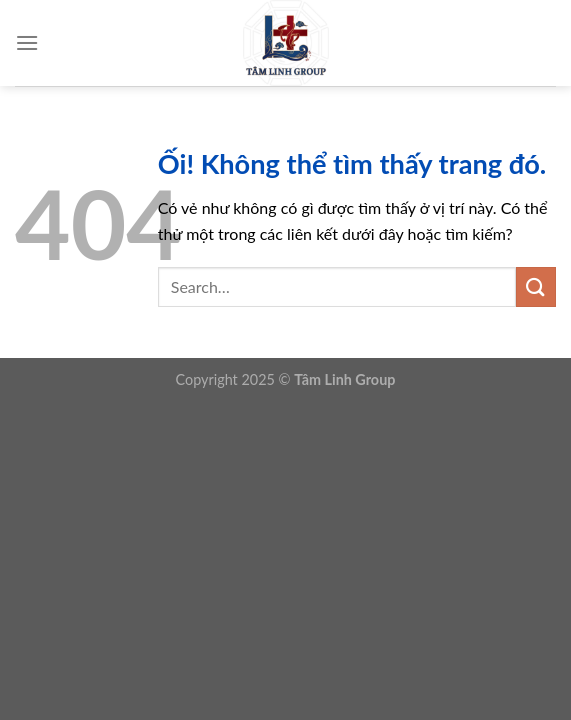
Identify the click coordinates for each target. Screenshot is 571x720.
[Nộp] (536, 286)
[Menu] (27, 42)
